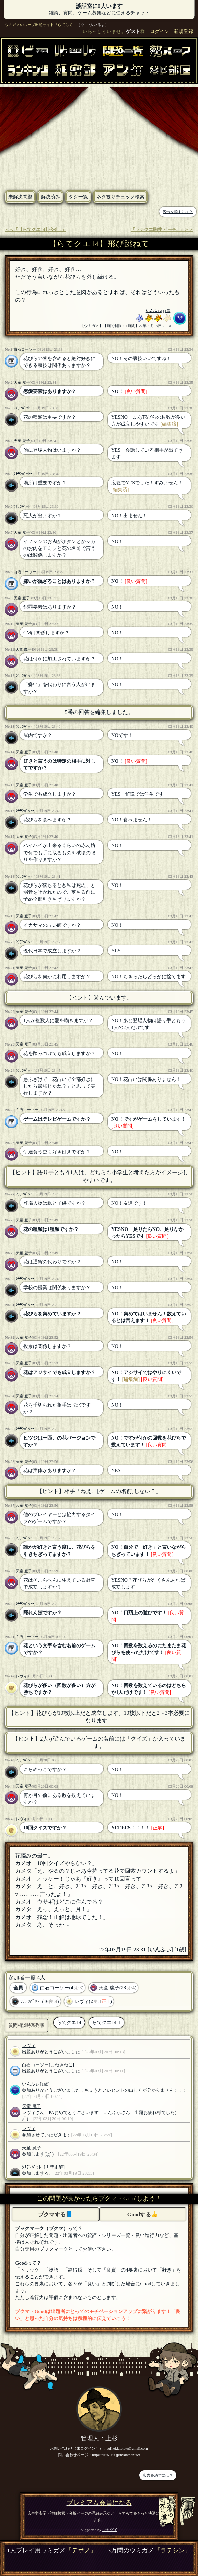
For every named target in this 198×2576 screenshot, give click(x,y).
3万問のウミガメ (149, 2550)
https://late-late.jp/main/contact (116, 2455)
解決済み (50, 196)
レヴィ (21, 1676)
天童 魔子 (22, 382)
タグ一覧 (78, 196)
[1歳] (167, 311)
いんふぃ (153, 311)
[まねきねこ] (61, 2065)
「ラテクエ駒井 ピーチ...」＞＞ (162, 229)
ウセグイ (109, 2530)
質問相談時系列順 (26, 2025)
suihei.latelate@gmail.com (127, 2448)
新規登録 (183, 31)
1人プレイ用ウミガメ (51, 2550)
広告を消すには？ (178, 212)
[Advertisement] (99, 135)
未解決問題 (20, 196)
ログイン (159, 31)
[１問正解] (54, 2167)
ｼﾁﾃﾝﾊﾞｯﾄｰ (23, 408)
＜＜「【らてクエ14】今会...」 (35, 229)
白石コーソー (25, 349)
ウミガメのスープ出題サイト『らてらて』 (41, 25)
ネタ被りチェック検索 (120, 196)
